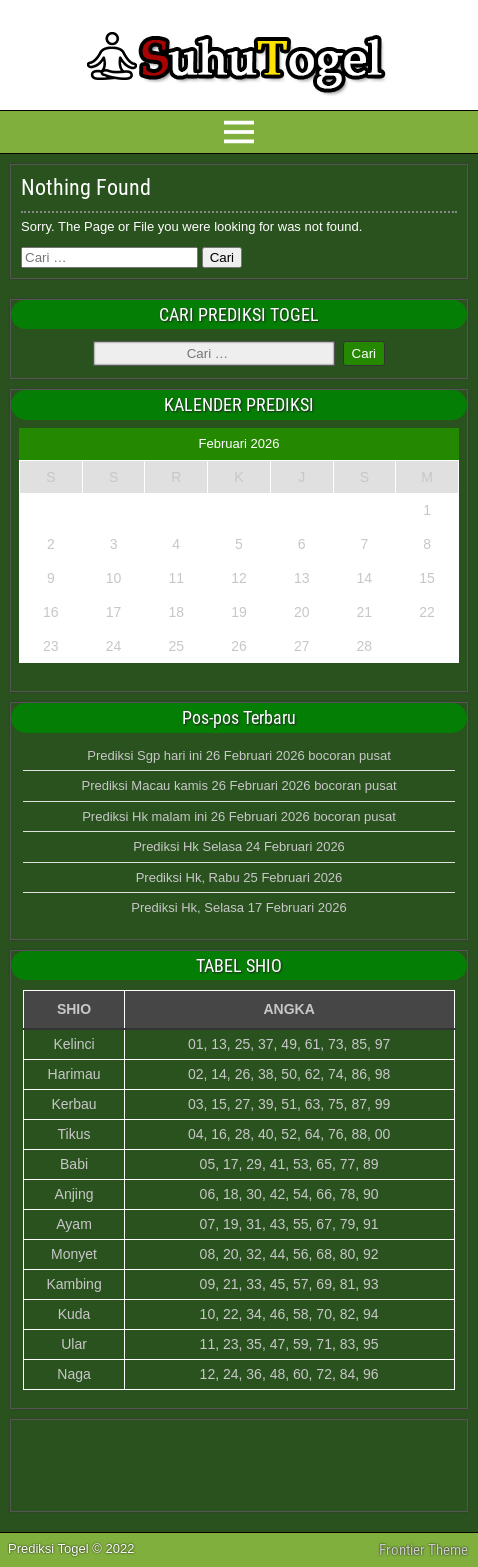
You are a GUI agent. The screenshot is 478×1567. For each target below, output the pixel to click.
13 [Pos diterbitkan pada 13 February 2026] (302, 578)
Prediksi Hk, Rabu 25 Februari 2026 (239, 877)
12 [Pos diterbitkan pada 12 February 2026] (239, 578)
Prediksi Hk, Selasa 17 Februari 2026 (238, 907)
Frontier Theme (423, 1550)
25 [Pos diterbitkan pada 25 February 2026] (176, 646)
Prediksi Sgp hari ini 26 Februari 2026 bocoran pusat (239, 755)
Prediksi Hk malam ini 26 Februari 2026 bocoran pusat (239, 816)
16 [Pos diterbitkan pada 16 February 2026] (51, 612)
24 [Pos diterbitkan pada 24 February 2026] (114, 646)
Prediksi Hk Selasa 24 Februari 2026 (239, 846)
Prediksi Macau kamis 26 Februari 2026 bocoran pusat (238, 785)
